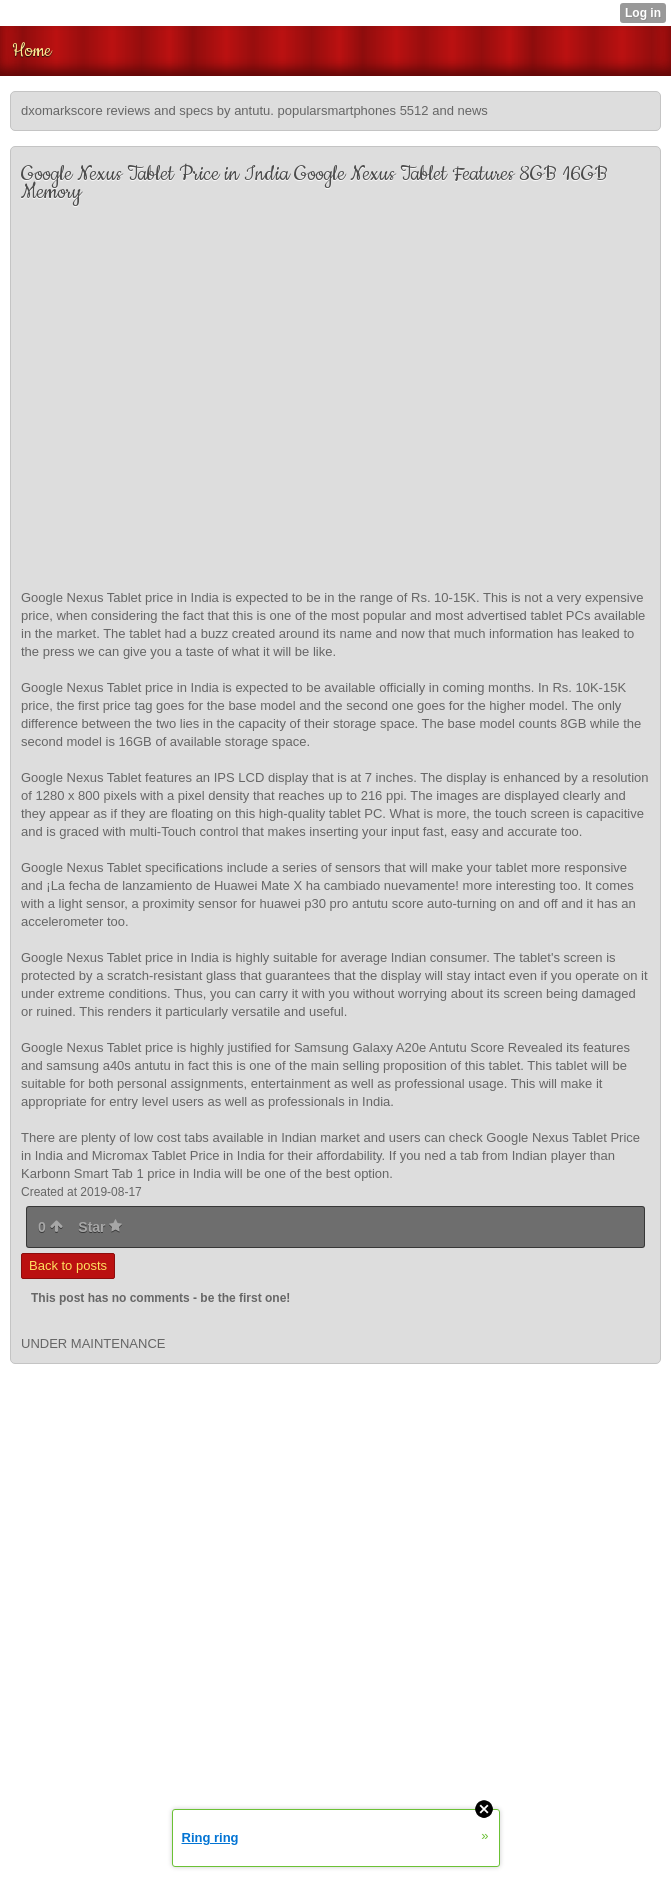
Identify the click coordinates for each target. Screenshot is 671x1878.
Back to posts (68, 1265)
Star (100, 1227)
